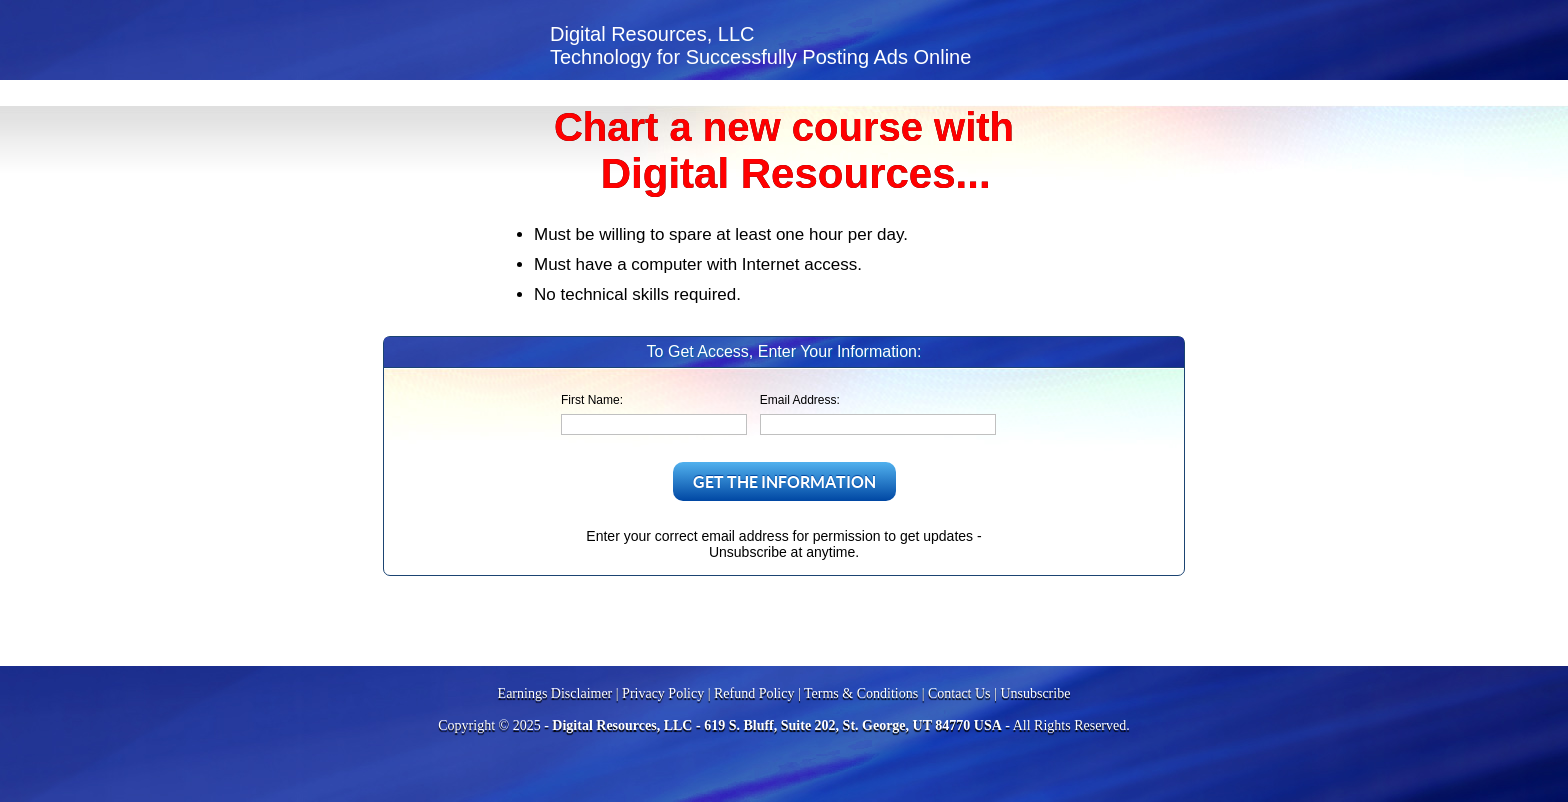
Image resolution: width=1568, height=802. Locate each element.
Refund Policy (754, 693)
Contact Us (959, 693)
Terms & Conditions (861, 693)
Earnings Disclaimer (555, 693)
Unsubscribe (1035, 693)
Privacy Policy (663, 693)
